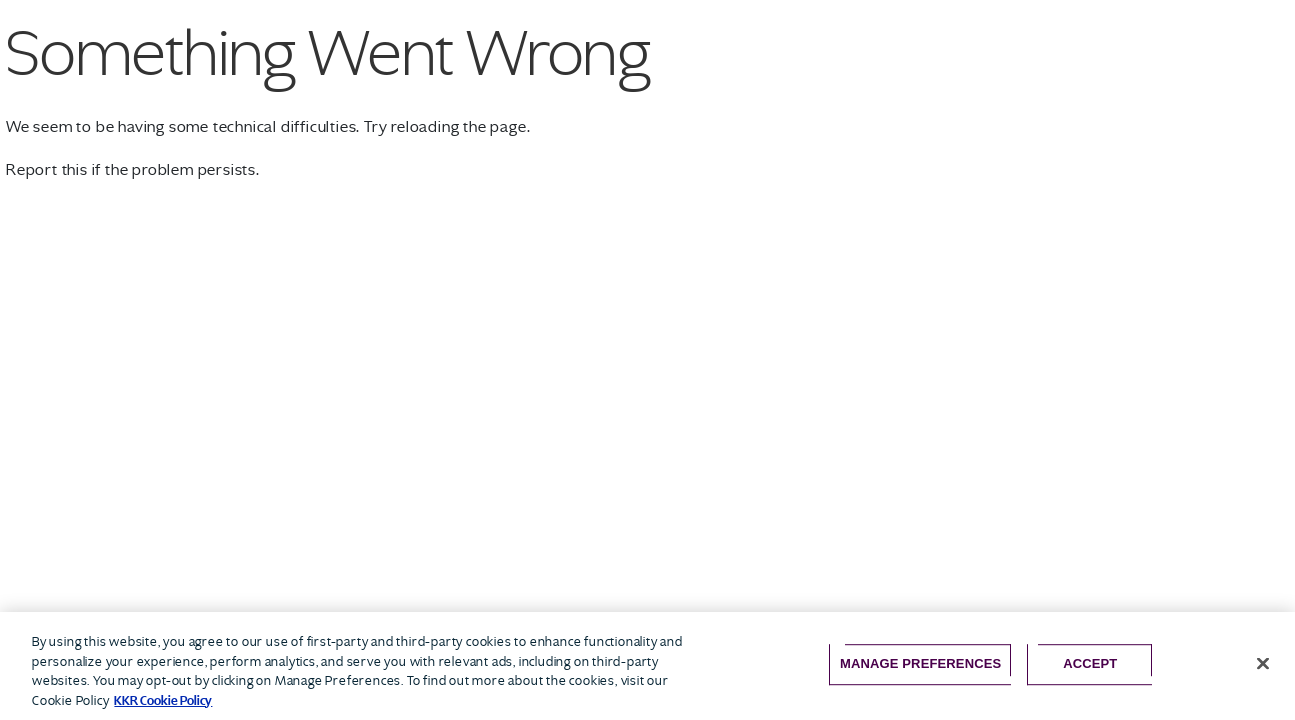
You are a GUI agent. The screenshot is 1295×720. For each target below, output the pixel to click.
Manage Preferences (920, 663)
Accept (1090, 663)
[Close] (1263, 664)
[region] (647, 666)
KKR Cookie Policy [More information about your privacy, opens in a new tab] (163, 700)
